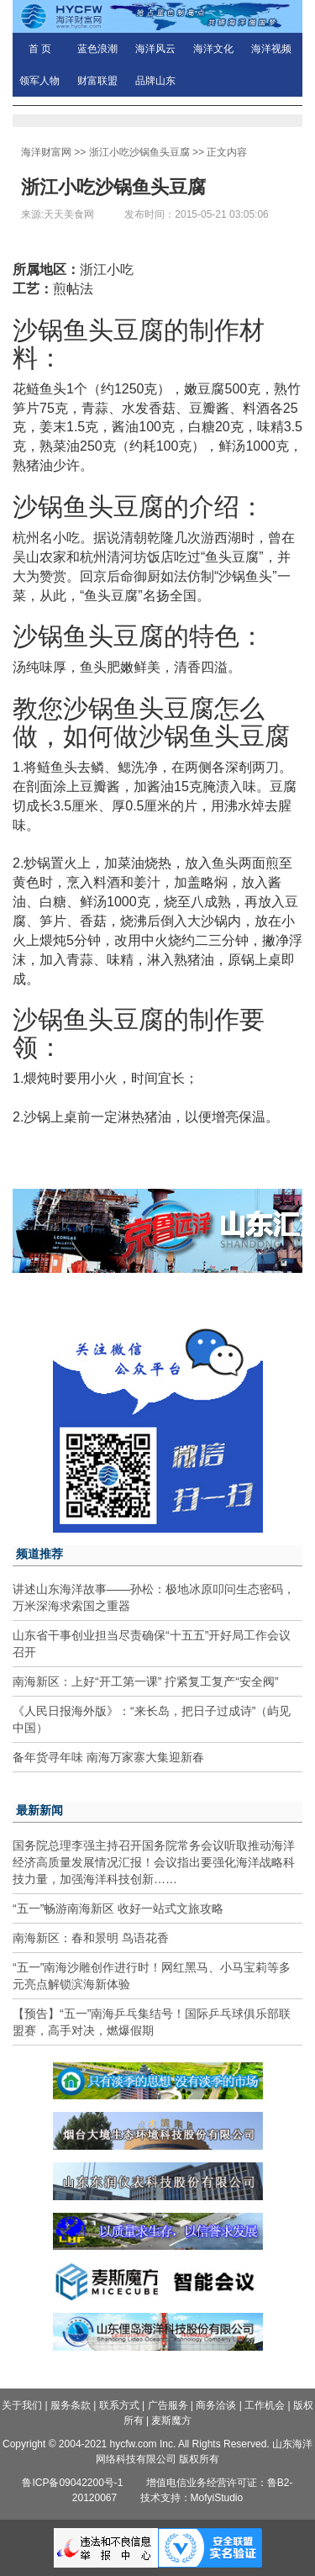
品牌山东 (155, 81)
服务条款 (70, 2405)
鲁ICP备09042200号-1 (72, 2483)
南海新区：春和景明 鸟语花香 (91, 1938)
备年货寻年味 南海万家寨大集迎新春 (108, 1757)
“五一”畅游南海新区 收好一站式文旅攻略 (118, 1908)
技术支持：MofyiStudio (192, 2498)
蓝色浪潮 (97, 49)
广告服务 (168, 2405)
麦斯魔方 (171, 2420)
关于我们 (22, 2405)
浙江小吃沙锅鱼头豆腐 (139, 152)
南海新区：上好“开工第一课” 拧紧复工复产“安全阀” (146, 1681)
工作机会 (264, 2405)
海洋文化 (213, 49)
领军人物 (39, 81)
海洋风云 (155, 49)
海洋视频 (271, 49)
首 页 (40, 49)
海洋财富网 (46, 152)
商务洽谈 (216, 2405)
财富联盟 (97, 81)
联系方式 (119, 2405)
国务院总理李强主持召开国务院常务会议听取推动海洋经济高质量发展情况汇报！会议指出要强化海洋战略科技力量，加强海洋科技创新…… (154, 1862)
